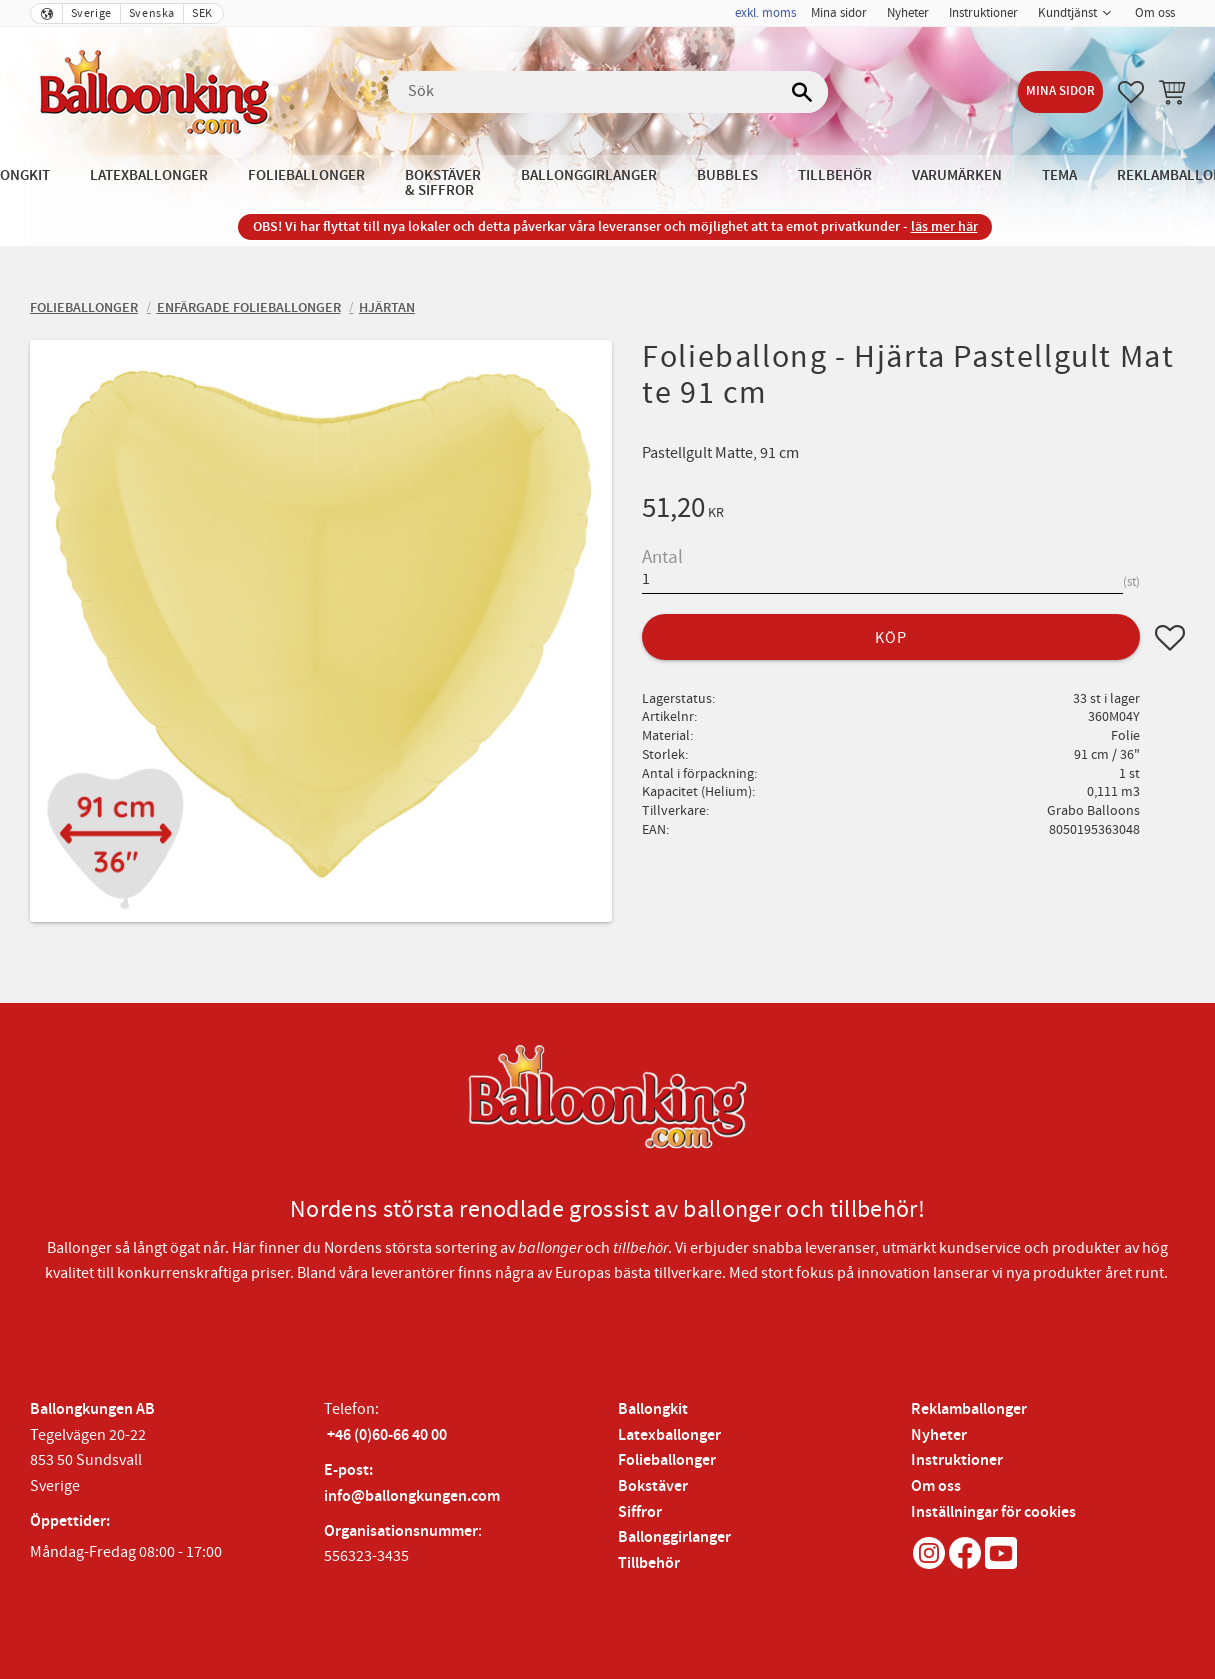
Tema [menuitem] (1059, 175)
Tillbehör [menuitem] (835, 175)
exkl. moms (765, 13)
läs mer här (944, 226)
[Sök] (803, 92)
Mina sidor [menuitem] (839, 13)
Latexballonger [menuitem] (149, 175)
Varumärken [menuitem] (957, 175)
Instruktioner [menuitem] (983, 13)
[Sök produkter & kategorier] (608, 92)
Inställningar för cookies (993, 1512)
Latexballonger (669, 1435)
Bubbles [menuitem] (727, 175)
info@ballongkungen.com (412, 1496)
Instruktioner (957, 1460)
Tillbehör (649, 1563)
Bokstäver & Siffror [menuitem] (443, 183)
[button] (1131, 92)
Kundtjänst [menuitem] (1067, 13)
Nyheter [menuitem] (908, 13)
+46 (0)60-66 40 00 (387, 1435)
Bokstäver (653, 1486)
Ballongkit (653, 1409)
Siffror (640, 1512)
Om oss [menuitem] (1155, 13)
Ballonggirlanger (674, 1537)
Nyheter (939, 1435)
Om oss (936, 1486)
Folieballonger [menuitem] (306, 175)
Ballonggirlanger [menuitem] (589, 175)
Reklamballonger (969, 1409)
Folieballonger (667, 1460)
